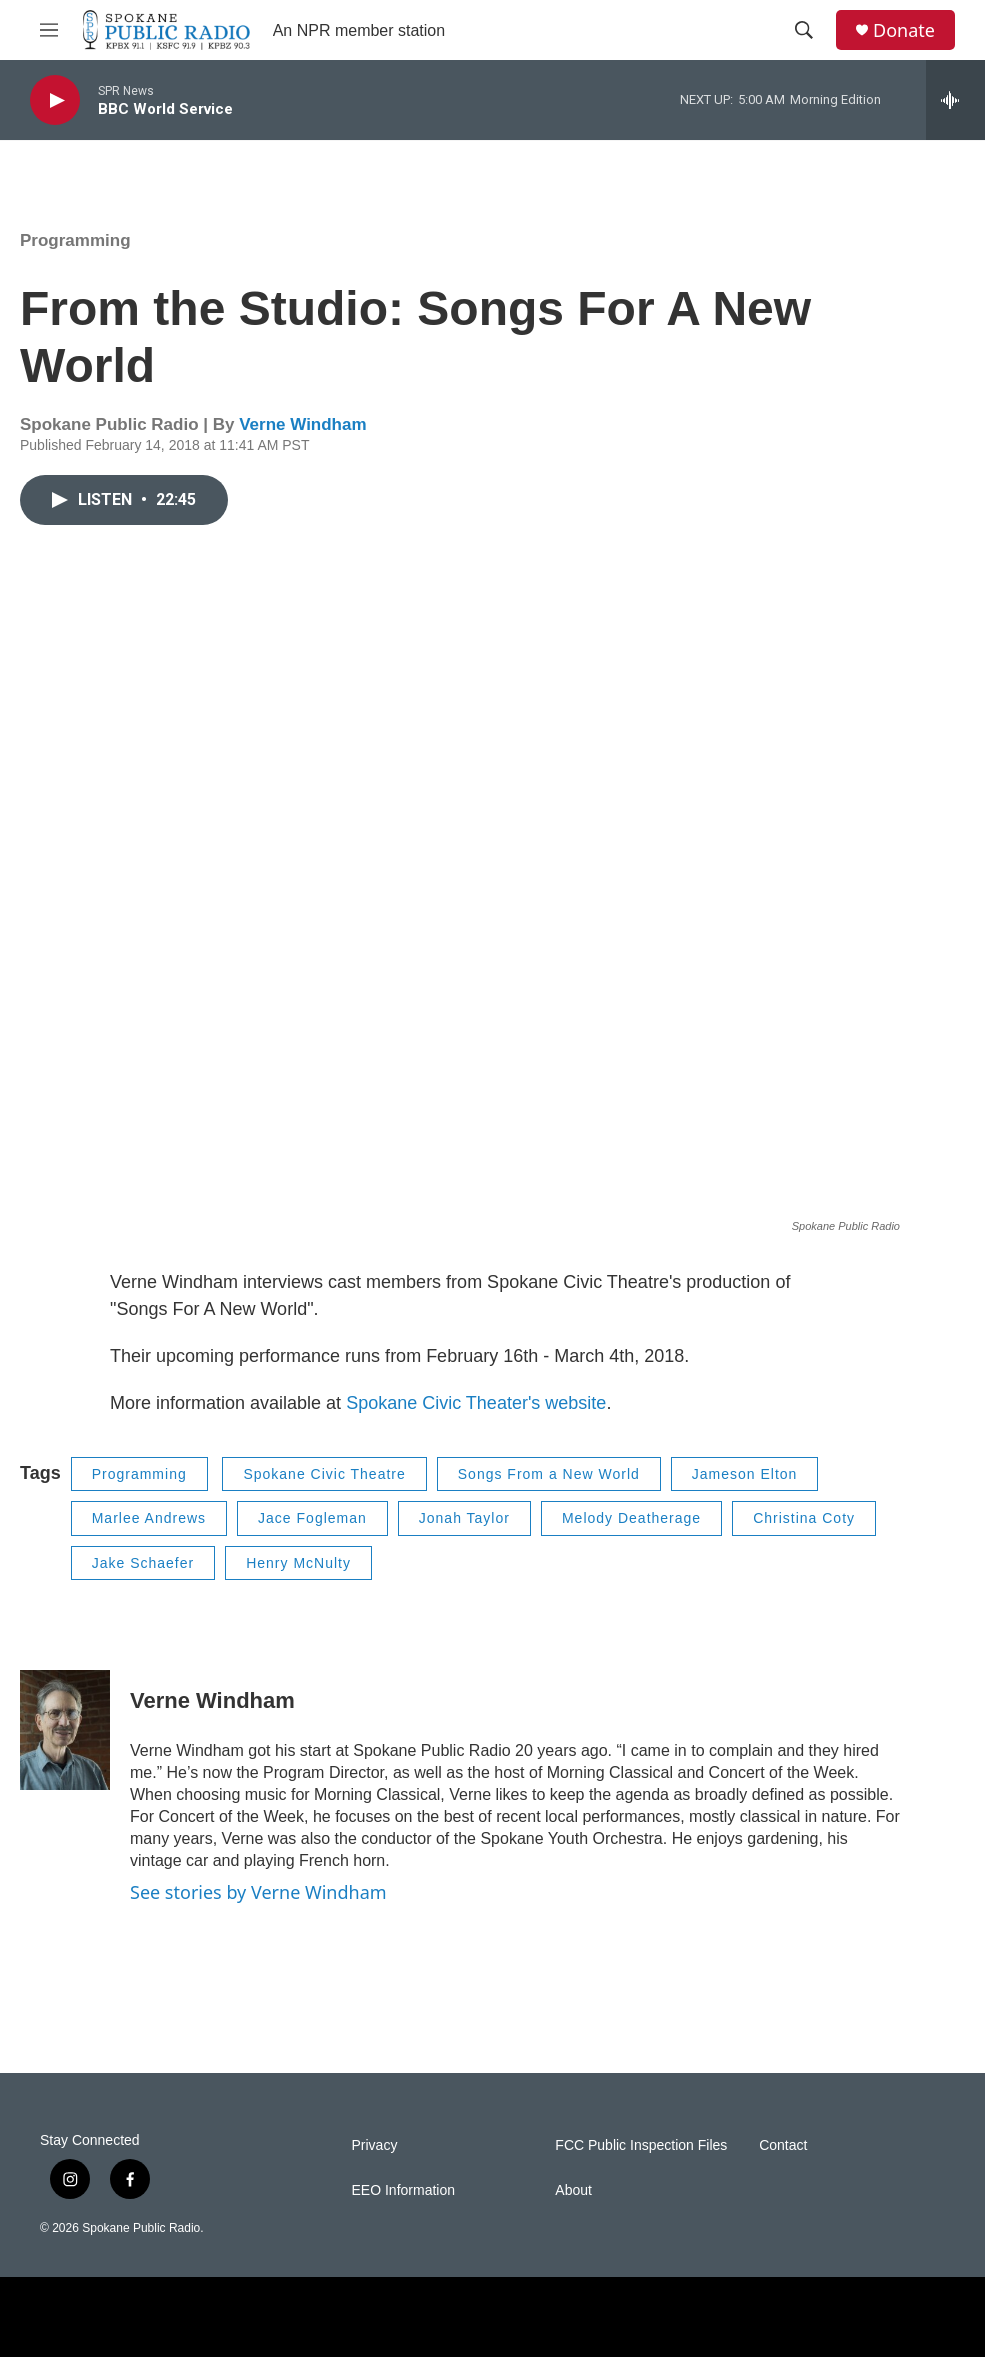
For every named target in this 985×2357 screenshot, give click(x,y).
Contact (783, 2145)
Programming (75, 240)
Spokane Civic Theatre (324, 1474)
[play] (55, 100)
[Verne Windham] (65, 1730)
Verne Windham (302, 424)
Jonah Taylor (464, 1518)
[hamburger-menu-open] (49, 30)
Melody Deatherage (631, 1518)
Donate (904, 30)
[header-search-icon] (804, 30)
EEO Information (404, 2190)
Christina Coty (804, 1518)
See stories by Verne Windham (258, 1892)
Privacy (375, 2145)
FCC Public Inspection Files (641, 2145)
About (573, 2190)
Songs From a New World (549, 1474)
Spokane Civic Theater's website (476, 1403)
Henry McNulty (298, 1563)
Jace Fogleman (312, 1518)
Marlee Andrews (149, 1518)
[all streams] (955, 100)
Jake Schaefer (143, 1563)
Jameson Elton (745, 1474)
